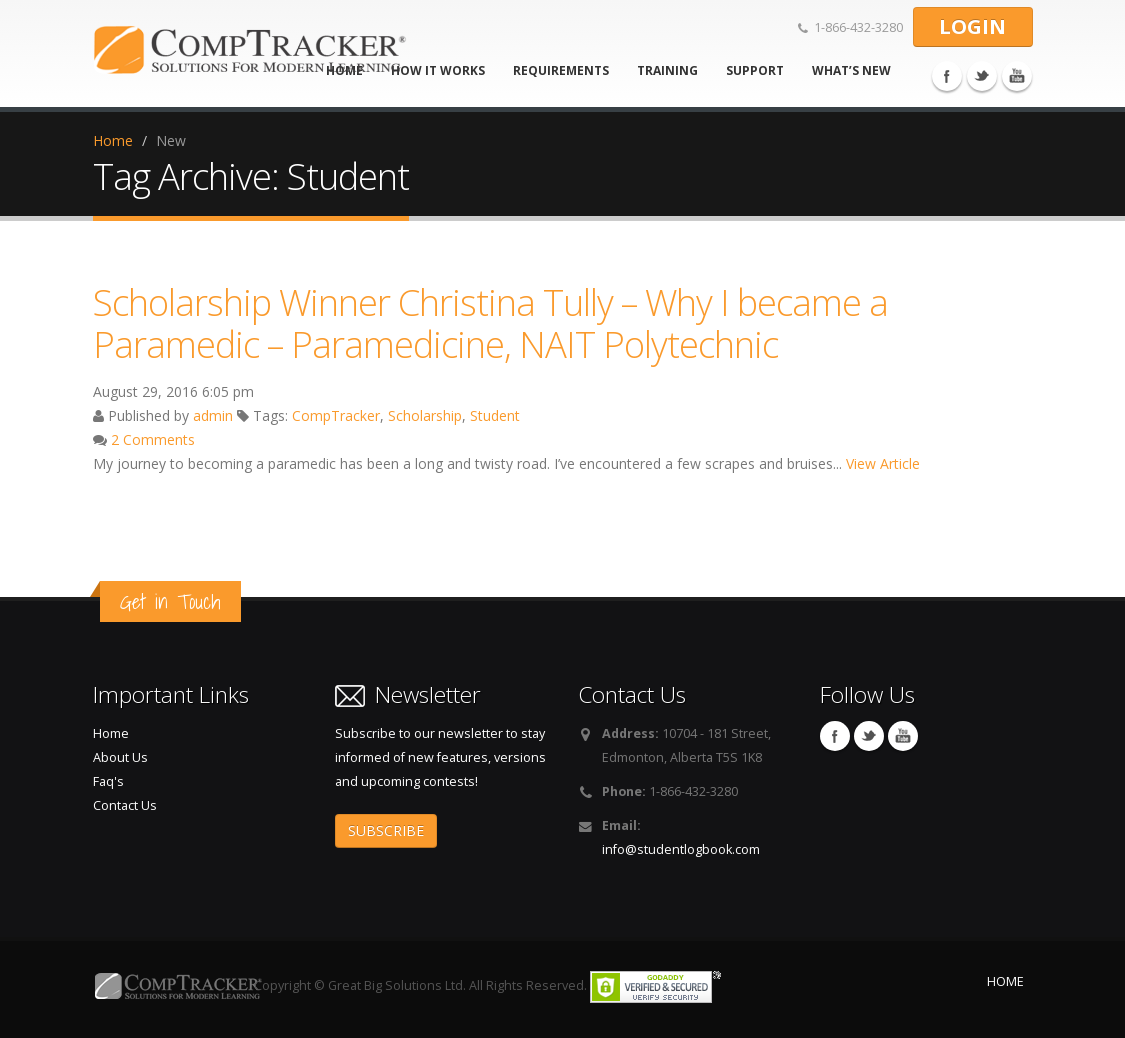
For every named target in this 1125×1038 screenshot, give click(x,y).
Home (113, 140)
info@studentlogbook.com (681, 849)
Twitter (982, 76)
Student (495, 415)
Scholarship (425, 415)
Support (755, 70)
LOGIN (972, 26)
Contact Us (125, 805)
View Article (883, 463)
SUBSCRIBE (386, 830)
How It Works (438, 70)
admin (213, 415)
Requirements (561, 70)
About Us (120, 757)
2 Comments (153, 439)
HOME (1005, 981)
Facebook (947, 76)
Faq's (108, 781)
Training (667, 70)
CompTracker (336, 415)
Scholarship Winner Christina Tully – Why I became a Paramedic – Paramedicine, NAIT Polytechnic (490, 323)
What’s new (851, 70)
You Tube (1017, 76)
